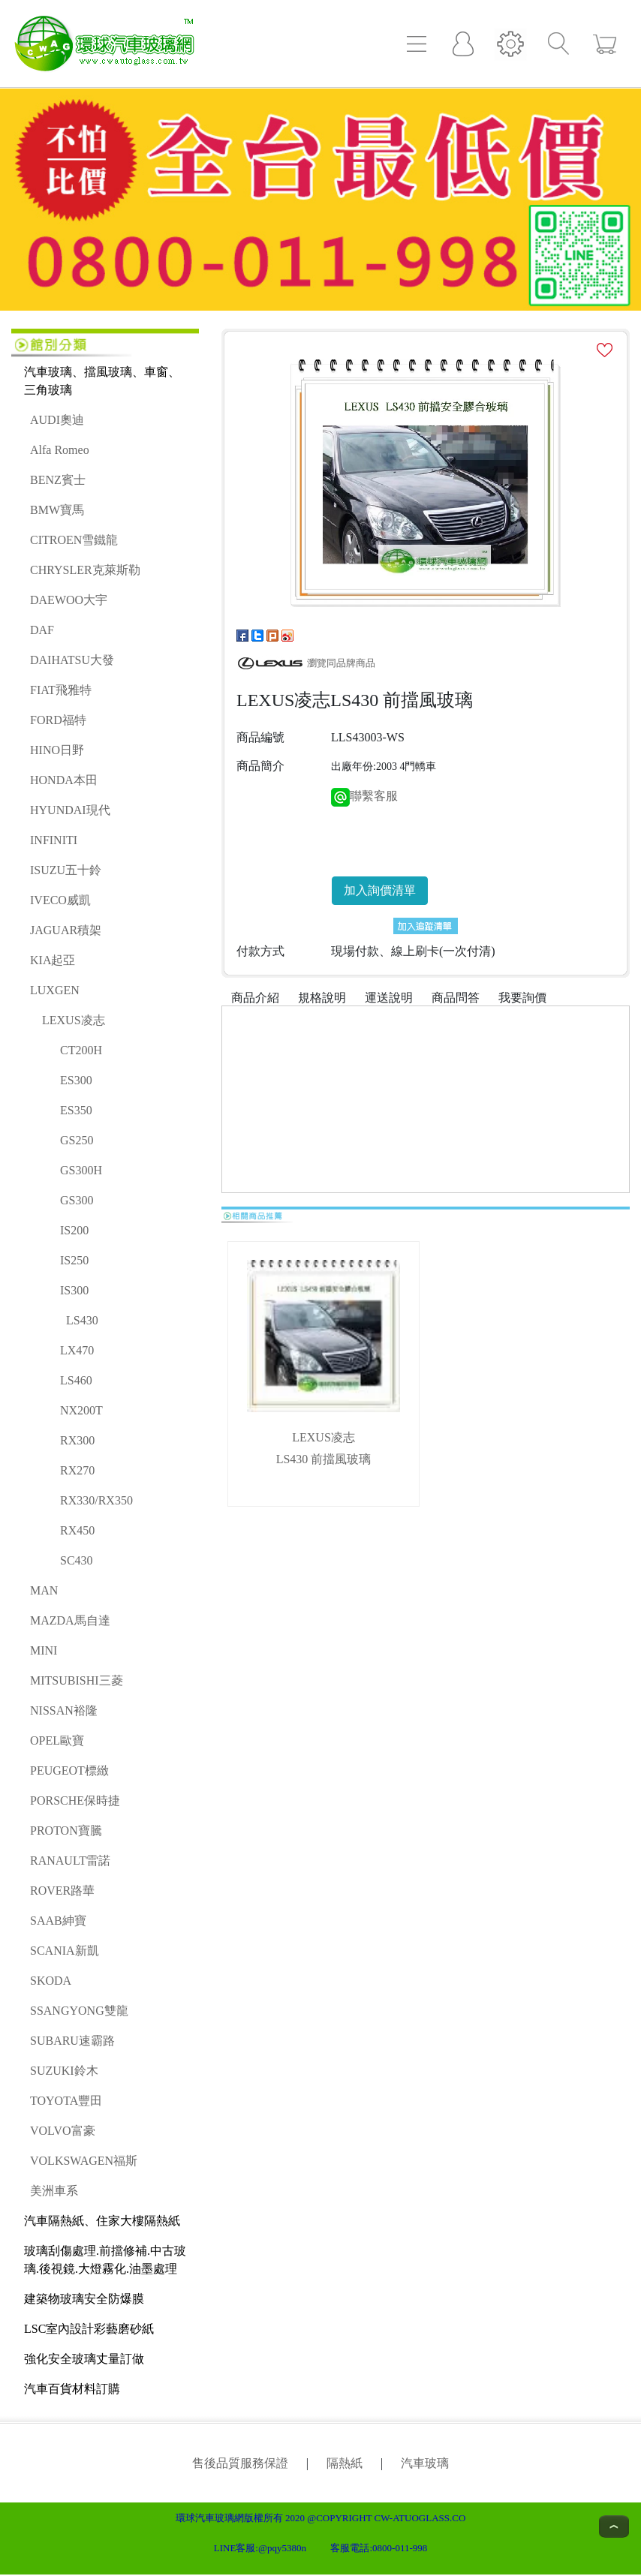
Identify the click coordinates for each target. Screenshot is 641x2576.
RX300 (77, 1440)
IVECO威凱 (60, 900)
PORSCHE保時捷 (75, 1800)
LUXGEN (55, 990)
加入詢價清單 (380, 890)
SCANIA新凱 (64, 1950)
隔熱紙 (345, 2463)
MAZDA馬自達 (70, 1620)
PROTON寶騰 (66, 1830)
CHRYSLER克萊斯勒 (85, 570)
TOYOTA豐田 (66, 2100)
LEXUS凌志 (73, 1020)
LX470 (77, 1350)
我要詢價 (522, 997)
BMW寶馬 (57, 509)
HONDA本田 (64, 780)
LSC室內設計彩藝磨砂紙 (89, 2328)
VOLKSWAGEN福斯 (83, 2160)
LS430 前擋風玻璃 (324, 1459)
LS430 (82, 1320)
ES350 (76, 1110)
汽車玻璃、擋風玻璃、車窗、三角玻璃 (102, 380)
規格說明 (322, 997)
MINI (43, 1650)
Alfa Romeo (59, 449)
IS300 (74, 1290)
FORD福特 (58, 720)
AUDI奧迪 (57, 419)
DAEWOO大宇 (68, 600)
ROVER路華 (62, 1890)
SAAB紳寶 (58, 1920)
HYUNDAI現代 (70, 810)
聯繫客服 (364, 795)
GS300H (81, 1170)
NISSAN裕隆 (64, 1710)
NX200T (81, 1410)
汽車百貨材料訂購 (72, 2388)
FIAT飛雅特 (61, 690)
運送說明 (389, 997)
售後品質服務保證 (240, 2463)
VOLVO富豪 (62, 2130)
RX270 (77, 1470)
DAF (42, 630)
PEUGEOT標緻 (69, 1770)
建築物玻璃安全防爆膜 (84, 2298)
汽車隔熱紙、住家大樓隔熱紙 (102, 2220)
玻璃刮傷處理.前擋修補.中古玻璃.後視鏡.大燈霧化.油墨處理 (105, 2259)
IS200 (74, 1230)
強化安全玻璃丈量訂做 (84, 2358)
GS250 (76, 1140)
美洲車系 (54, 2190)
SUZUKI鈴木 (64, 2070)
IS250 (74, 1260)
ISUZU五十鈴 (65, 870)
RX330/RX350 (96, 1500)
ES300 (76, 1080)
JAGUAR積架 (65, 930)
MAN (44, 1590)
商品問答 (456, 997)
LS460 (76, 1380)
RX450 (77, 1530)
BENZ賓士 (58, 479)
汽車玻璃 (425, 2463)
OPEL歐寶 (57, 1740)
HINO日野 (57, 750)
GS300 (76, 1200)
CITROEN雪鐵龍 (74, 540)
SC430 (76, 1560)
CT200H (81, 1050)
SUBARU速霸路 (72, 2040)
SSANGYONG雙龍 (79, 2010)
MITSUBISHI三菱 (76, 1680)
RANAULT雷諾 (70, 1860)
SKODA (50, 1980)
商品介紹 (255, 997)
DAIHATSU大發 (72, 660)
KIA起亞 (52, 960)
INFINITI (53, 840)
